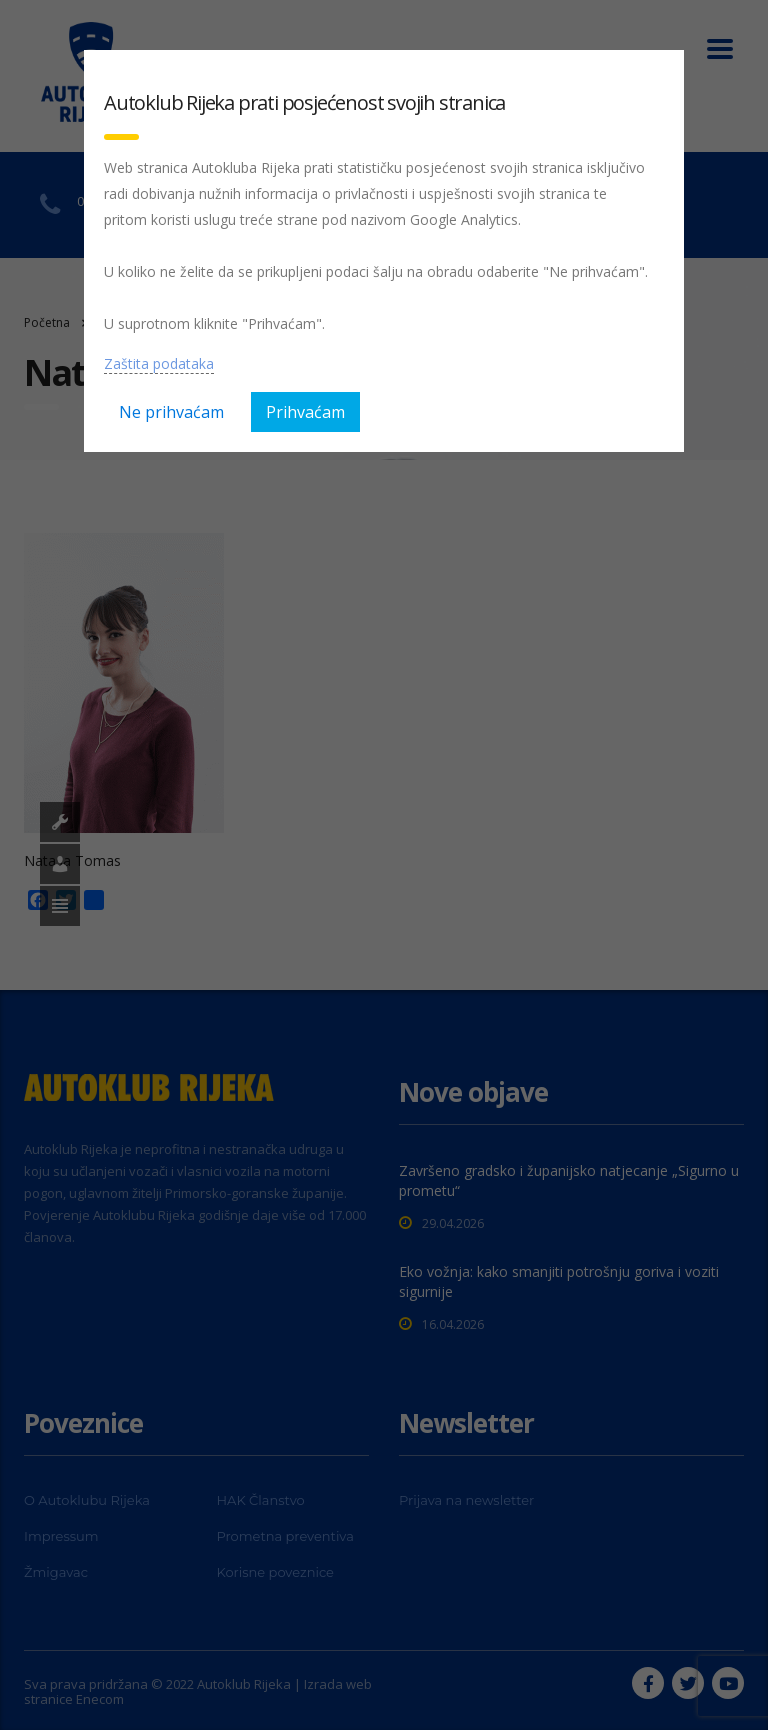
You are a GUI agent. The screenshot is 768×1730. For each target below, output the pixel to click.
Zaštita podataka (159, 363)
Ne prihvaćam (171, 412)
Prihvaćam (305, 412)
